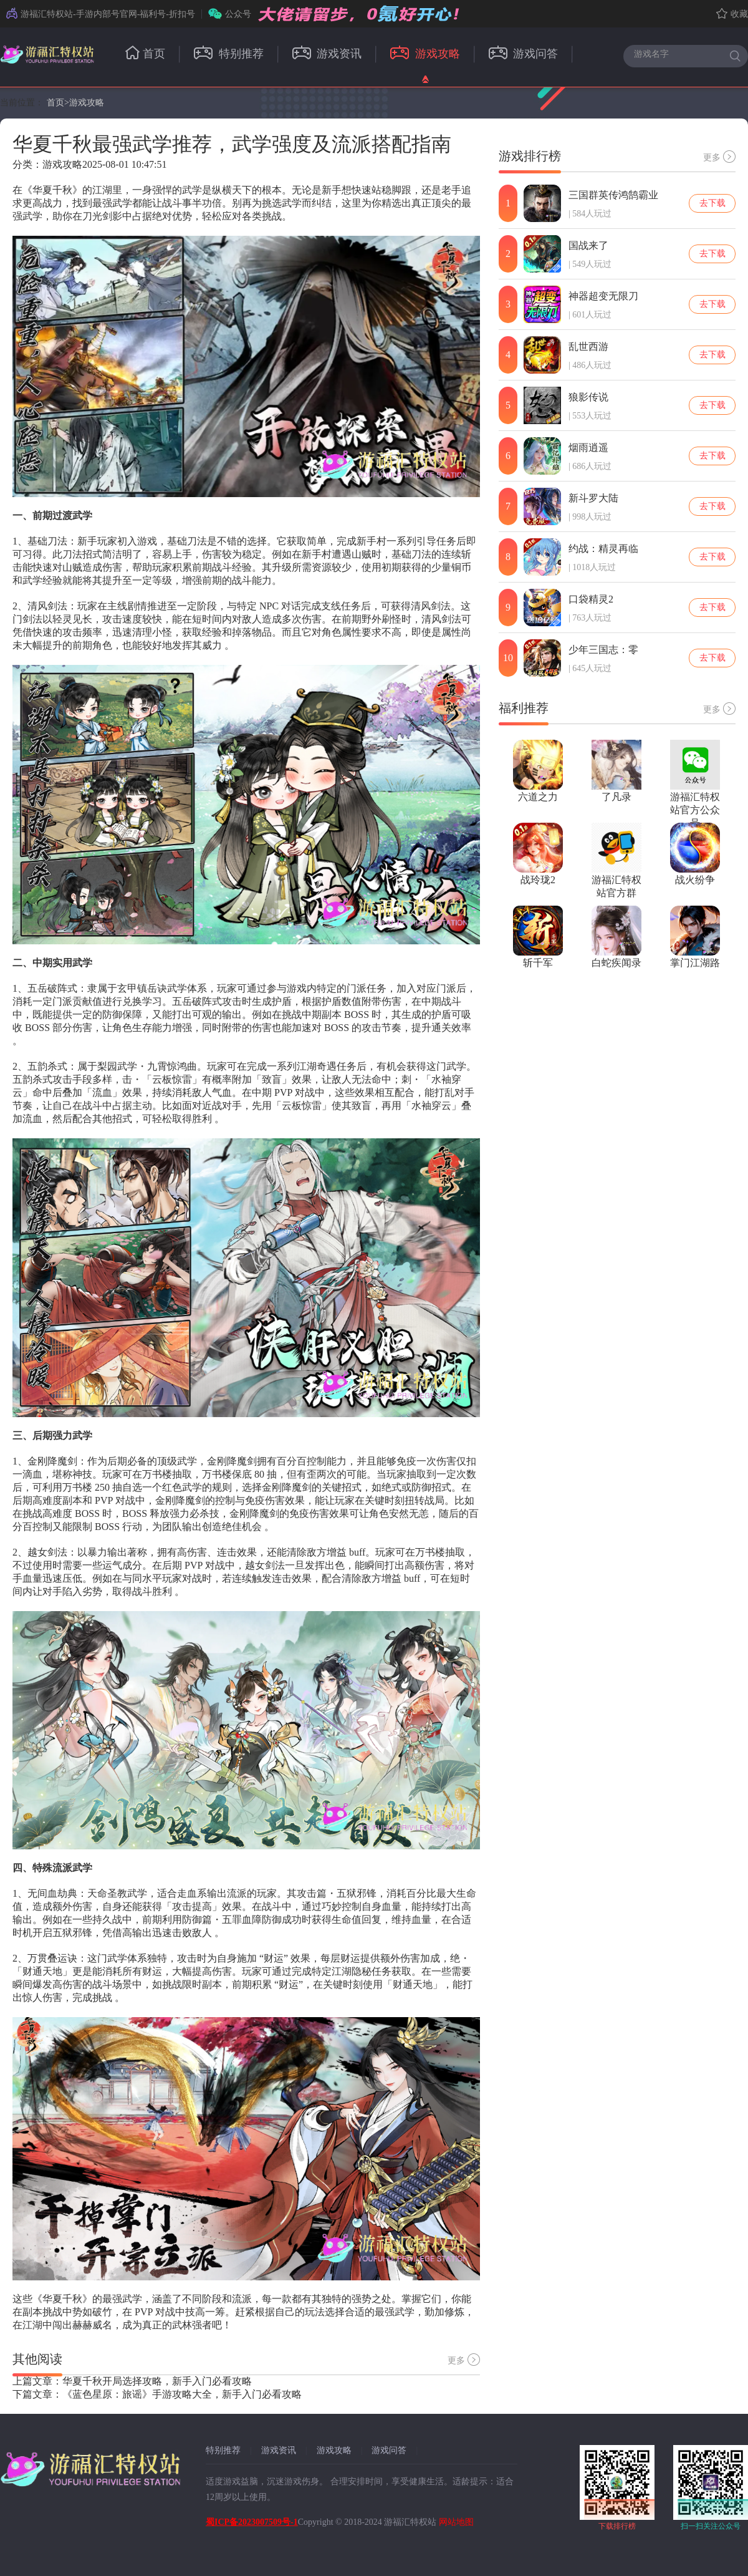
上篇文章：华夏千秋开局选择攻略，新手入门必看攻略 (132, 2381)
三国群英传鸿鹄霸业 (613, 195)
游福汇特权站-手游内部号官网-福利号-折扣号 (100, 14)
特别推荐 (229, 53)
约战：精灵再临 (603, 548)
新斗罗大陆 (593, 498)
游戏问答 (524, 53)
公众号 (229, 14)
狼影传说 (588, 397)
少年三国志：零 (603, 649)
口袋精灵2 (590, 599)
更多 (464, 2359)
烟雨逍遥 (588, 447)
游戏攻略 (425, 53)
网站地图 (456, 2522)
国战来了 (588, 245)
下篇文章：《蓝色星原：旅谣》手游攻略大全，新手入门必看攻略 (157, 2394)
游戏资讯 (327, 53)
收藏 (732, 14)
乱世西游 (588, 346)
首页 (145, 53)
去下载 (712, 203)
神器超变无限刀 (603, 296)
